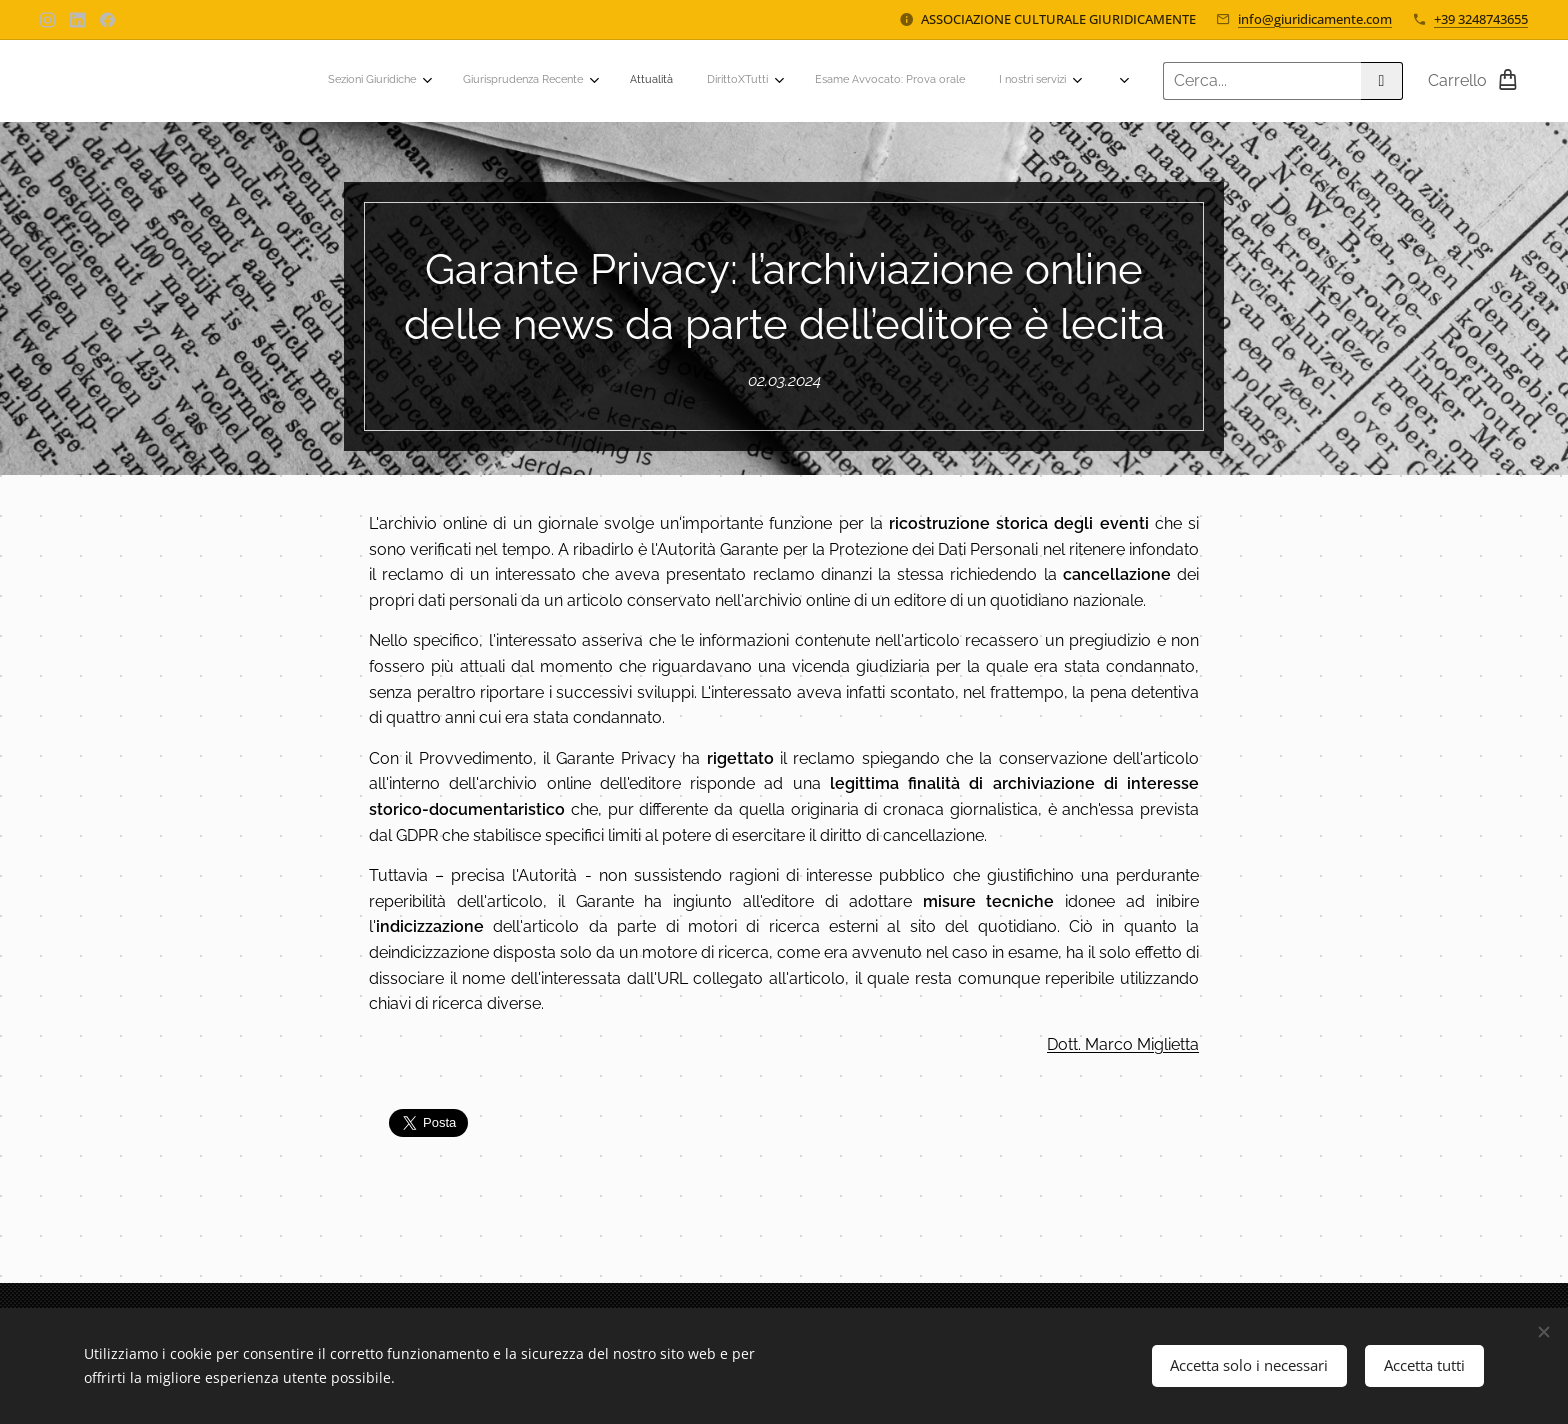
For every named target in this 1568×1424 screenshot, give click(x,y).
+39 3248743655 (1481, 19)
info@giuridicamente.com (1315, 19)
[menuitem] (740, 81)
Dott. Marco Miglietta (1123, 1043)
